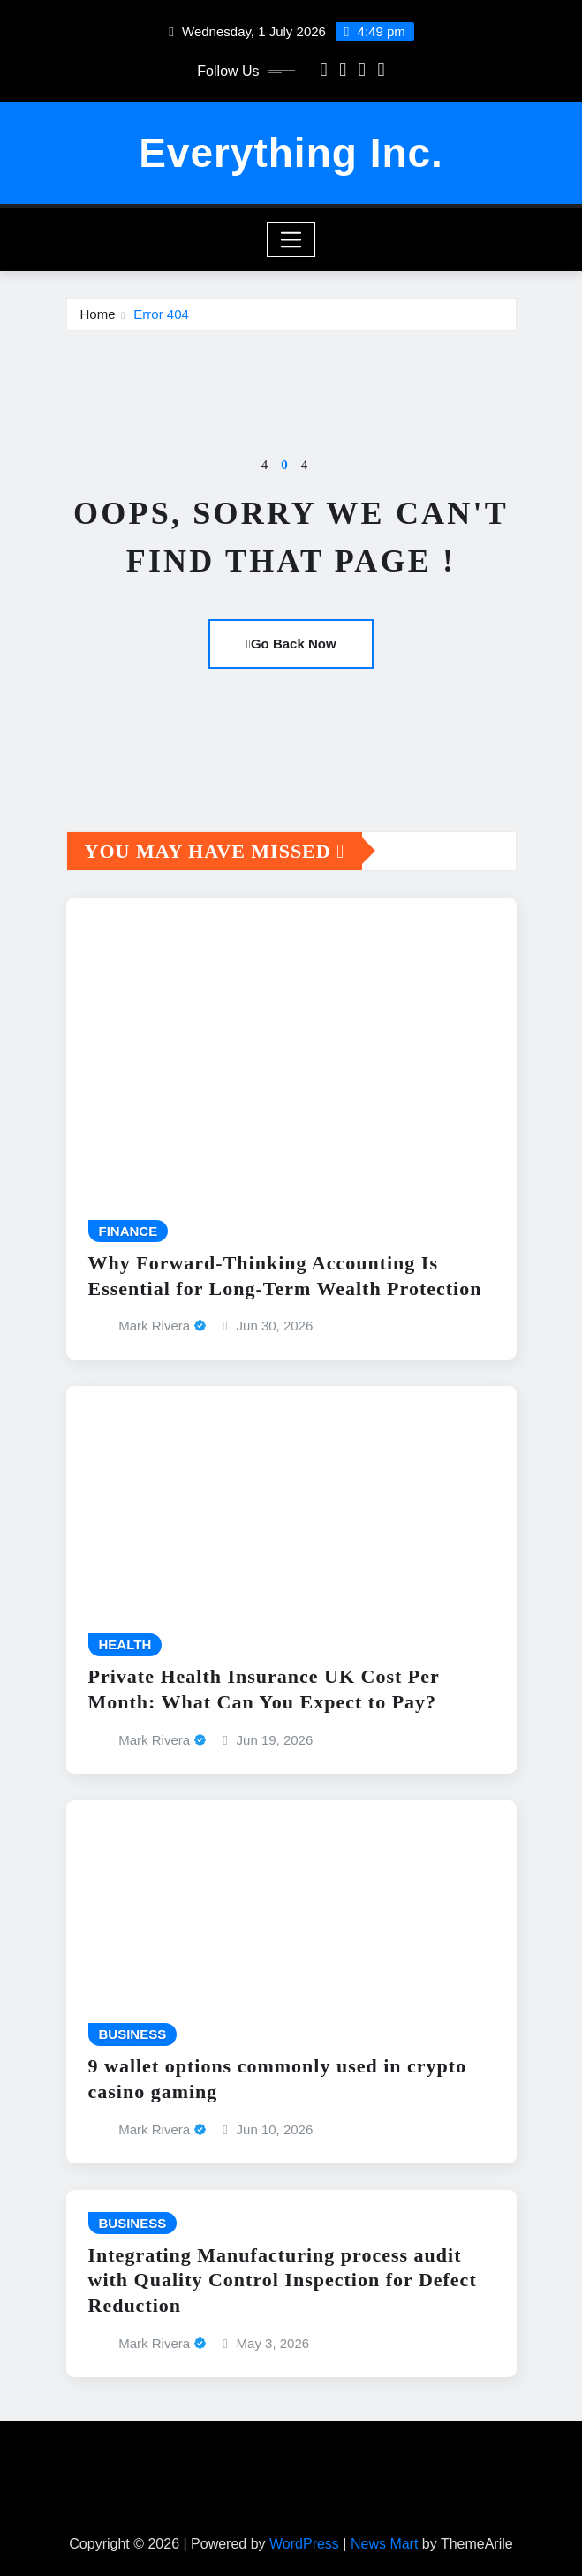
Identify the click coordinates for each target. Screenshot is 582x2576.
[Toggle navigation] (291, 239)
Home (98, 314)
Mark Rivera (154, 1325)
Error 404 (161, 314)
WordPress (304, 2543)
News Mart (384, 2543)
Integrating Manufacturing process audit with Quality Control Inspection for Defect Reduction (282, 2280)
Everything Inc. (291, 153)
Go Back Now (291, 643)
